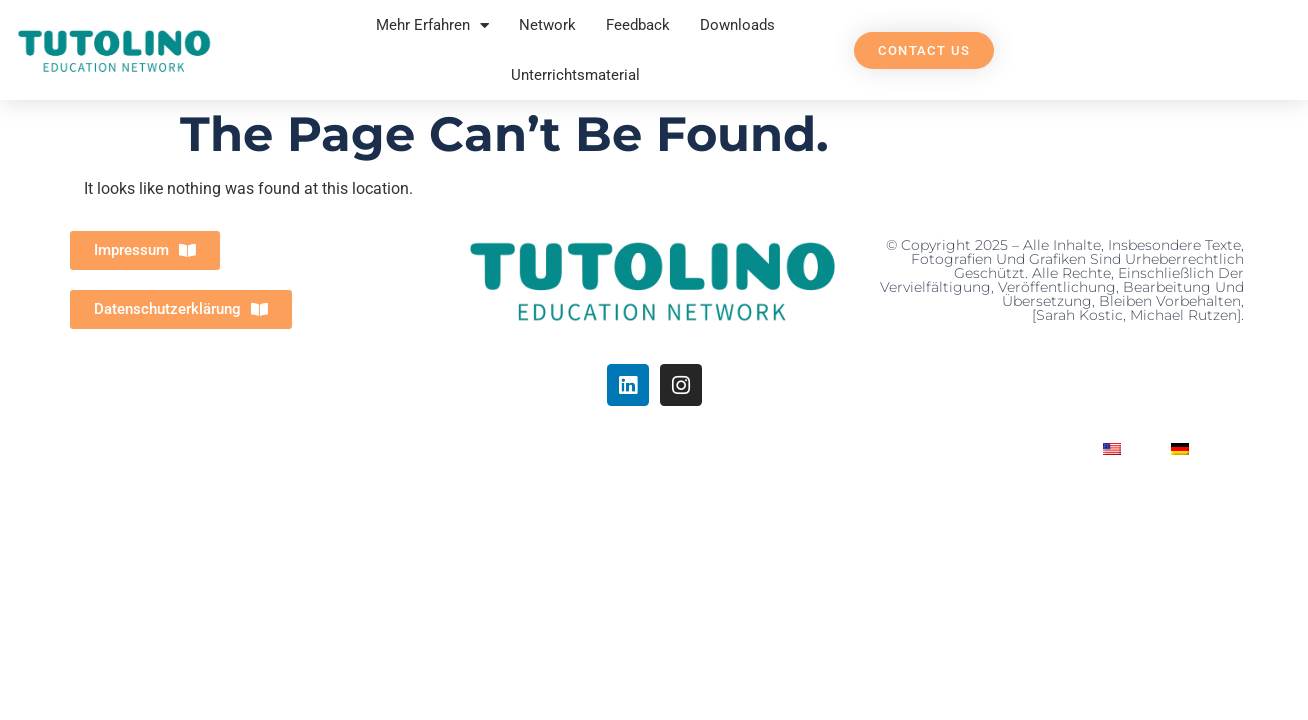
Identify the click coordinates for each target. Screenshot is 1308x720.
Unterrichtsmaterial (575, 75)
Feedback (638, 25)
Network (547, 25)
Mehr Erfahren (432, 25)
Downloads (737, 25)
